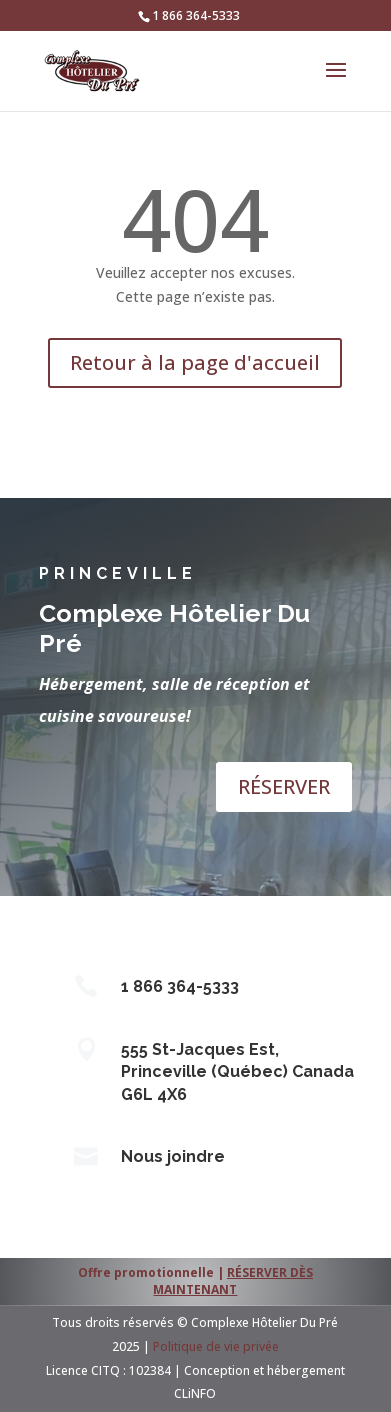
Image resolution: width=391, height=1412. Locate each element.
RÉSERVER (284, 786)
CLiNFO (195, 1393)
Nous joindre (173, 1156)
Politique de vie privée (216, 1346)
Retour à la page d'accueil (195, 362)
